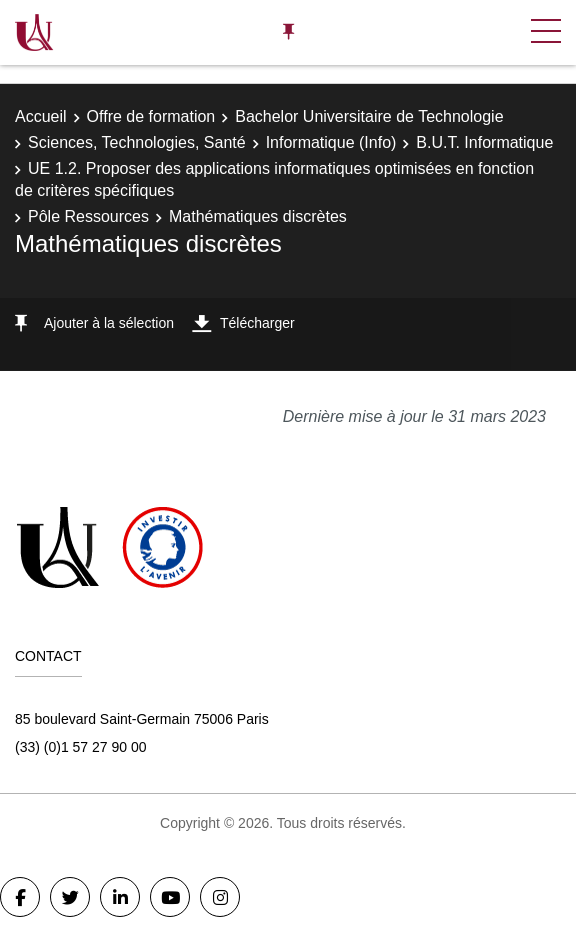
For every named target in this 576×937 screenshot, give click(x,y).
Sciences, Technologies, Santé (137, 142)
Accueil (41, 116)
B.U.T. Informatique (484, 142)
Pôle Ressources (88, 216)
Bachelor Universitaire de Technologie (369, 116)
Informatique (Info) (331, 142)
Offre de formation (151, 116)
